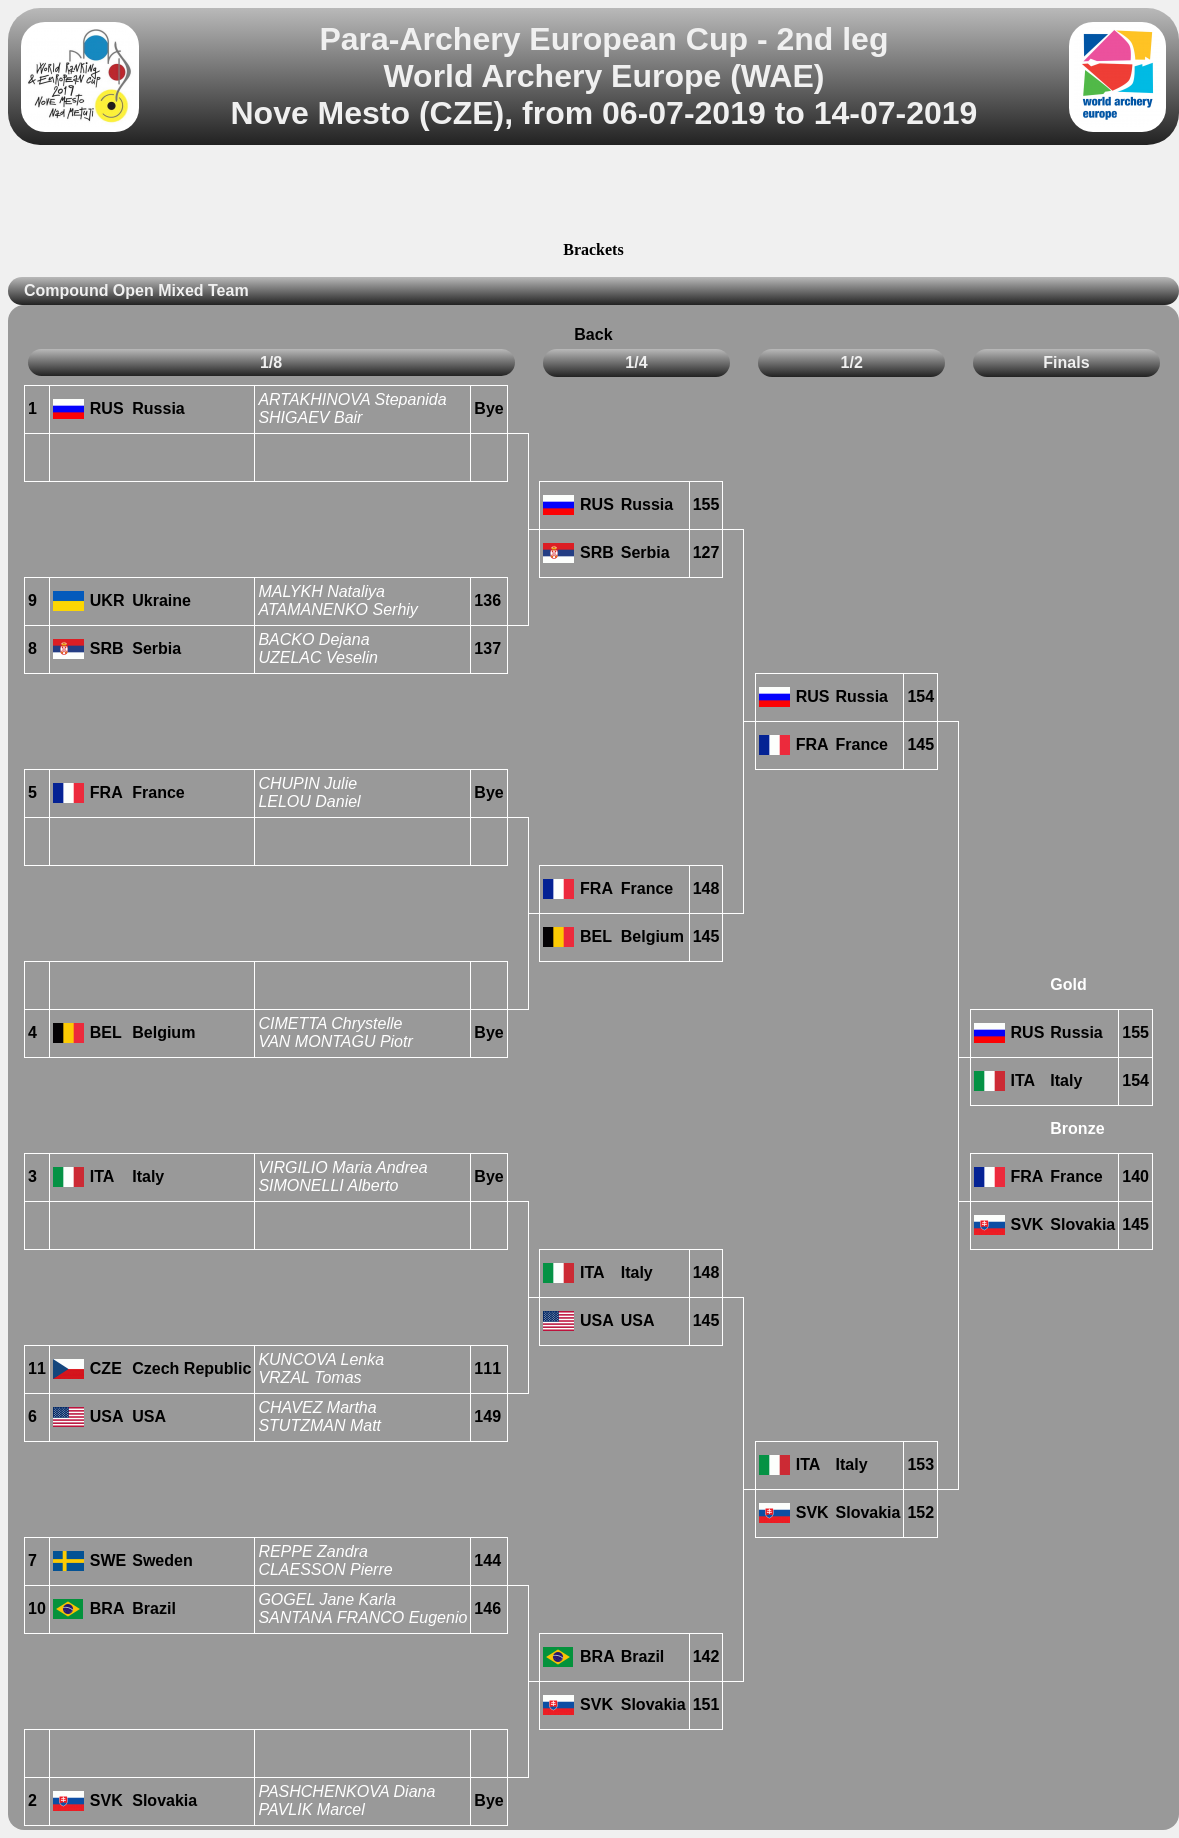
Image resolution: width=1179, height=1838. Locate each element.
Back (593, 334)
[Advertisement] (593, 196)
